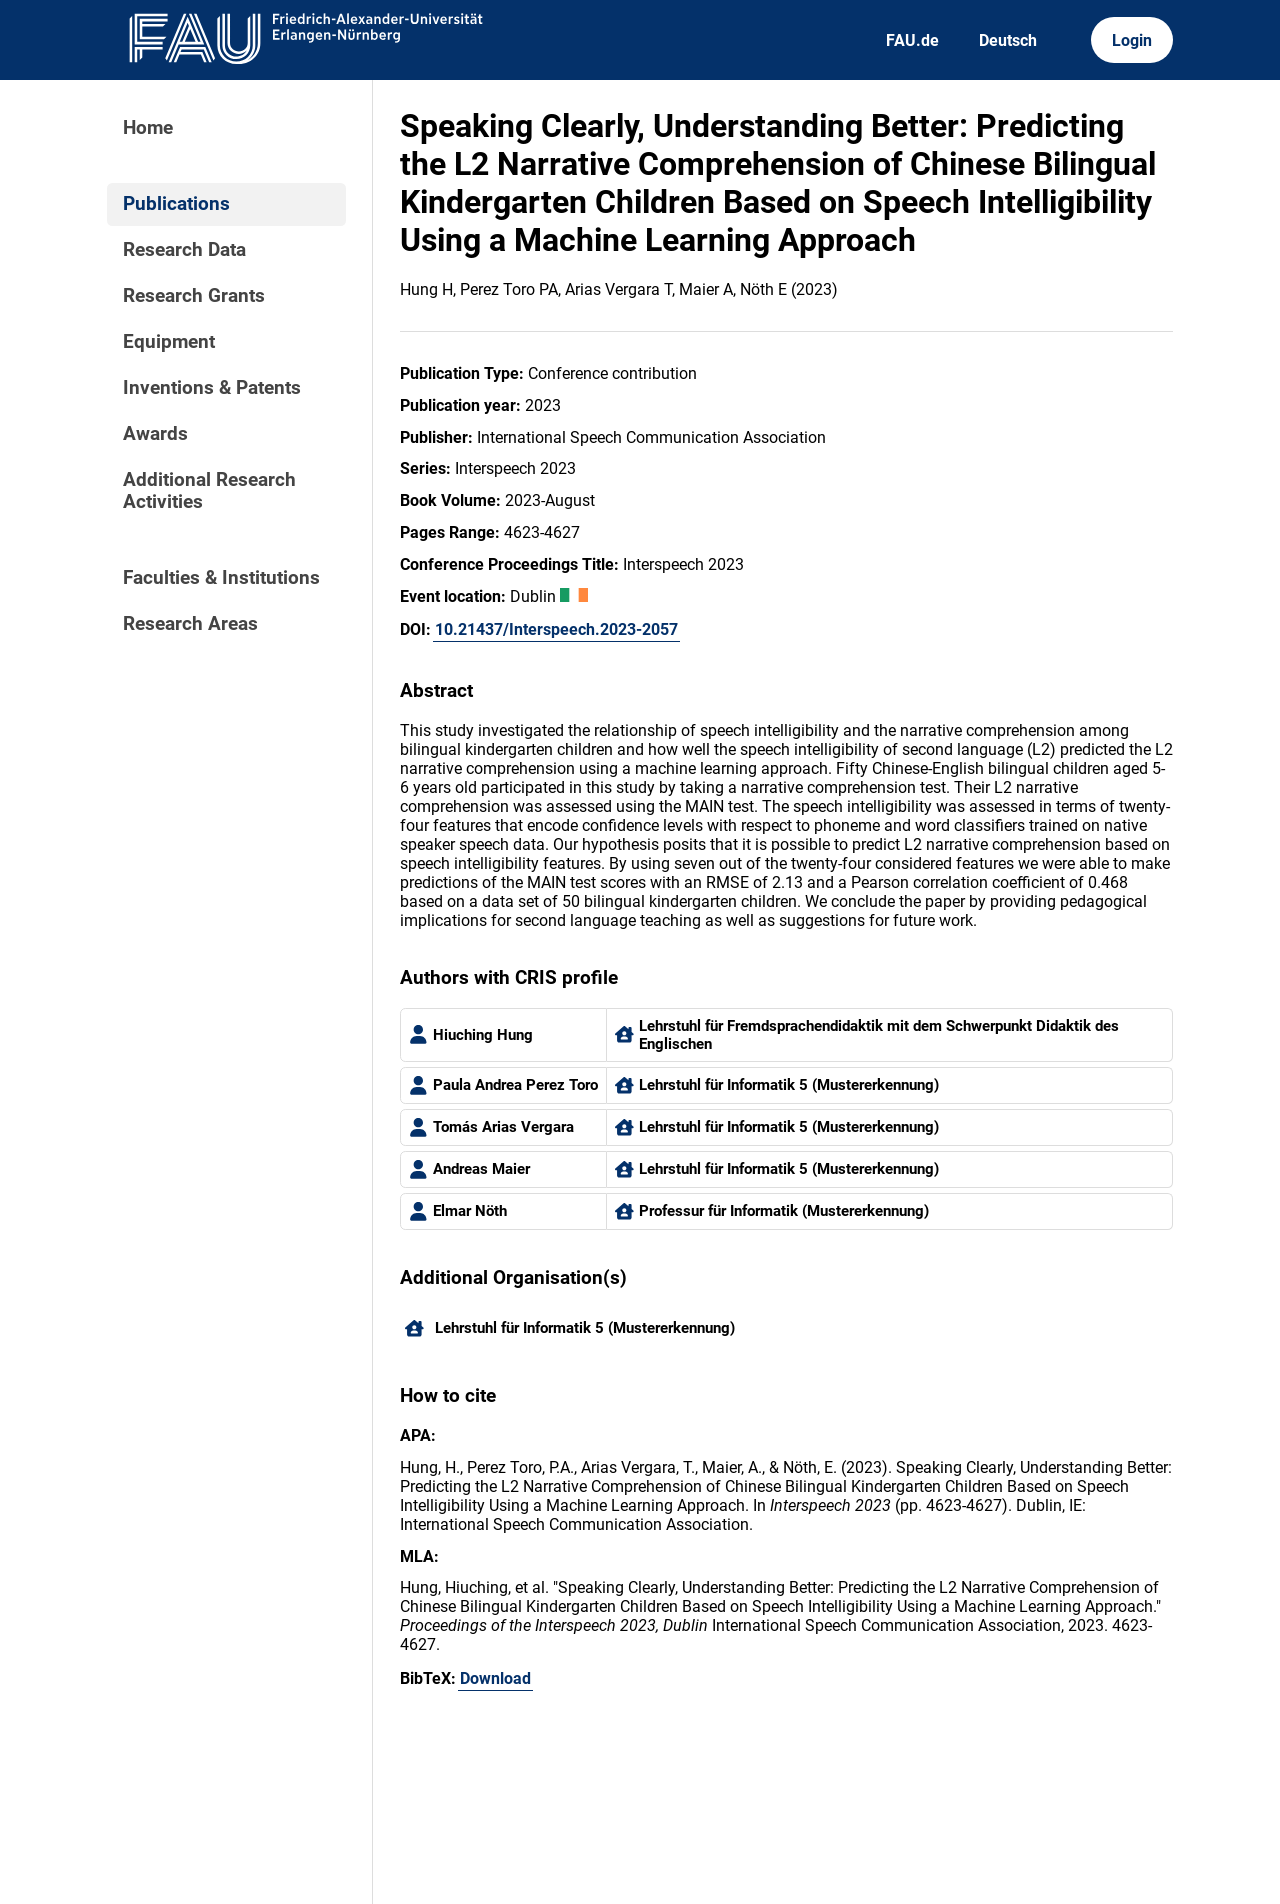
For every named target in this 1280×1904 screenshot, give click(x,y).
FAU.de (912, 40)
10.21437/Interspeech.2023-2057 (556, 629)
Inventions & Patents (212, 388)
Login (1132, 40)
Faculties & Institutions (221, 578)
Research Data (184, 250)
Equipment (169, 342)
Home (148, 128)
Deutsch (1008, 40)
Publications (176, 204)
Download (495, 1678)
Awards (155, 434)
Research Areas (190, 624)
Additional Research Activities (209, 491)
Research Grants (194, 296)
